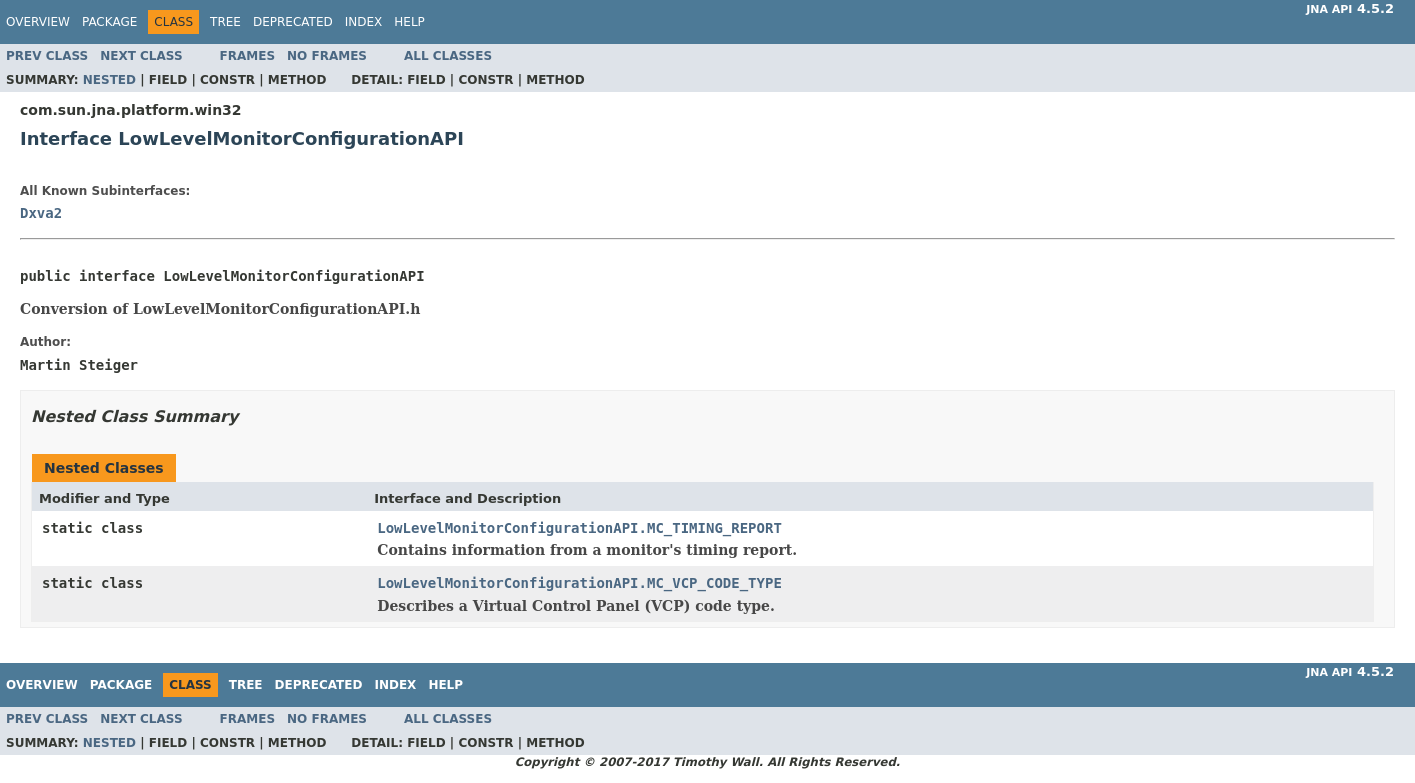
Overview (38, 22)
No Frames (327, 56)
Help (409, 22)
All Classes (448, 56)
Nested (109, 80)
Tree (225, 22)
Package (109, 22)
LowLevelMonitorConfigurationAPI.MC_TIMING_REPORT (579, 528)
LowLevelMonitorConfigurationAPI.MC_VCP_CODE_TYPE (579, 583)
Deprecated (293, 22)
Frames (248, 56)
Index (364, 22)
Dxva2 (41, 213)
